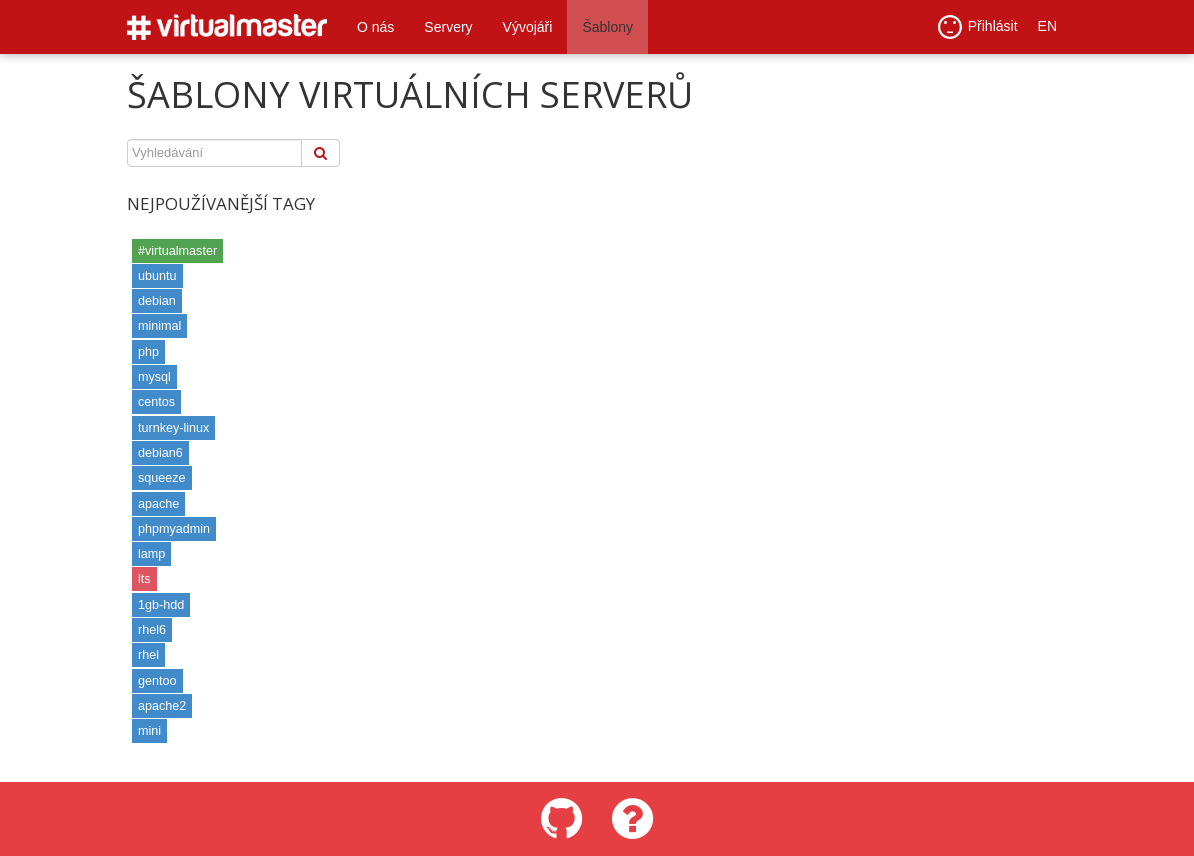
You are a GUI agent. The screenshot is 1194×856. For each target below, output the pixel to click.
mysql (154, 377)
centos (156, 402)
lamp (151, 554)
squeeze (162, 478)
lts (144, 579)
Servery (448, 27)
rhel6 (152, 630)
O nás (375, 27)
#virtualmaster (177, 251)
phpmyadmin (174, 529)
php (148, 352)
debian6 (160, 453)
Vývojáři (528, 27)
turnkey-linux (173, 428)
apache (158, 504)
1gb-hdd (161, 605)
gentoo (157, 681)
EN (1047, 27)
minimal (159, 326)
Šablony (607, 27)
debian (157, 301)
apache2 (162, 706)
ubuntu (157, 276)
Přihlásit (978, 28)
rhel (148, 655)
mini (149, 731)
